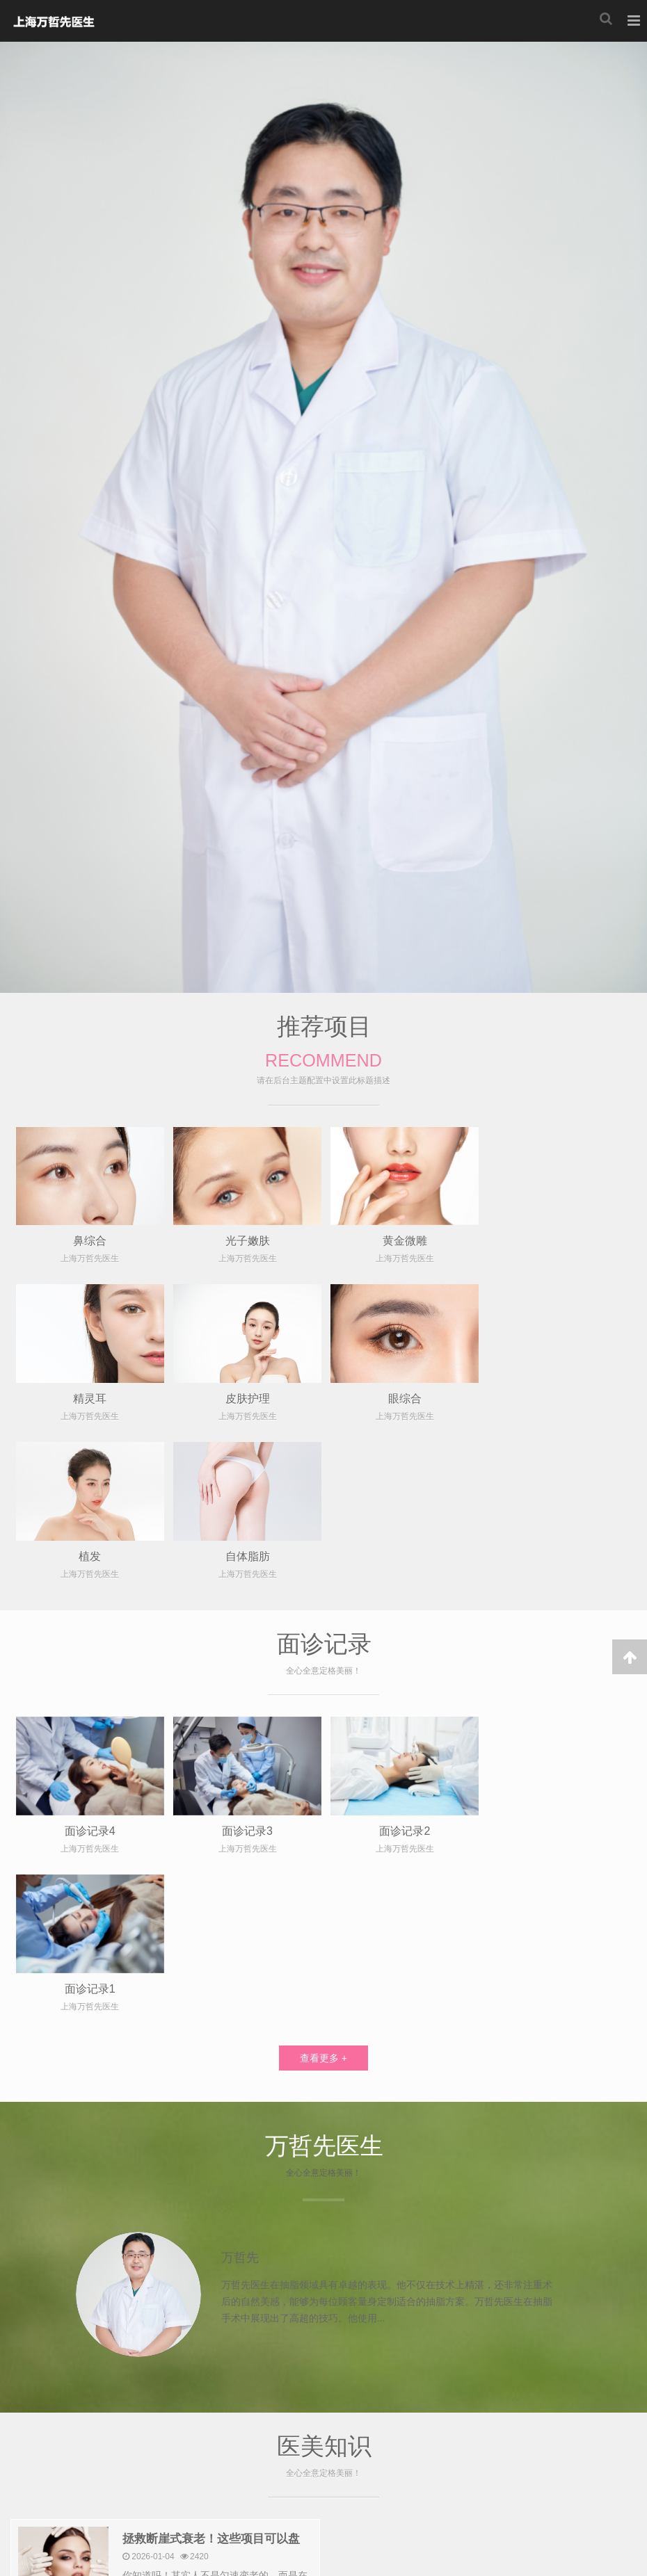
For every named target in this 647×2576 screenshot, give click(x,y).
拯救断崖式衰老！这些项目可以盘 (211, 2221)
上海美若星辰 (52, 20)
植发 (402, 1397)
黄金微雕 (402, 1240)
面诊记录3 (246, 1671)
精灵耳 (558, 1240)
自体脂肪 (558, 1397)
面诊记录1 (559, 1671)
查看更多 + (323, 1741)
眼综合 (245, 1397)
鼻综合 (89, 1240)
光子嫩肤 (245, 1240)
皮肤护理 (89, 1397)
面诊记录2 (402, 1671)
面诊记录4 (89, 1671)
